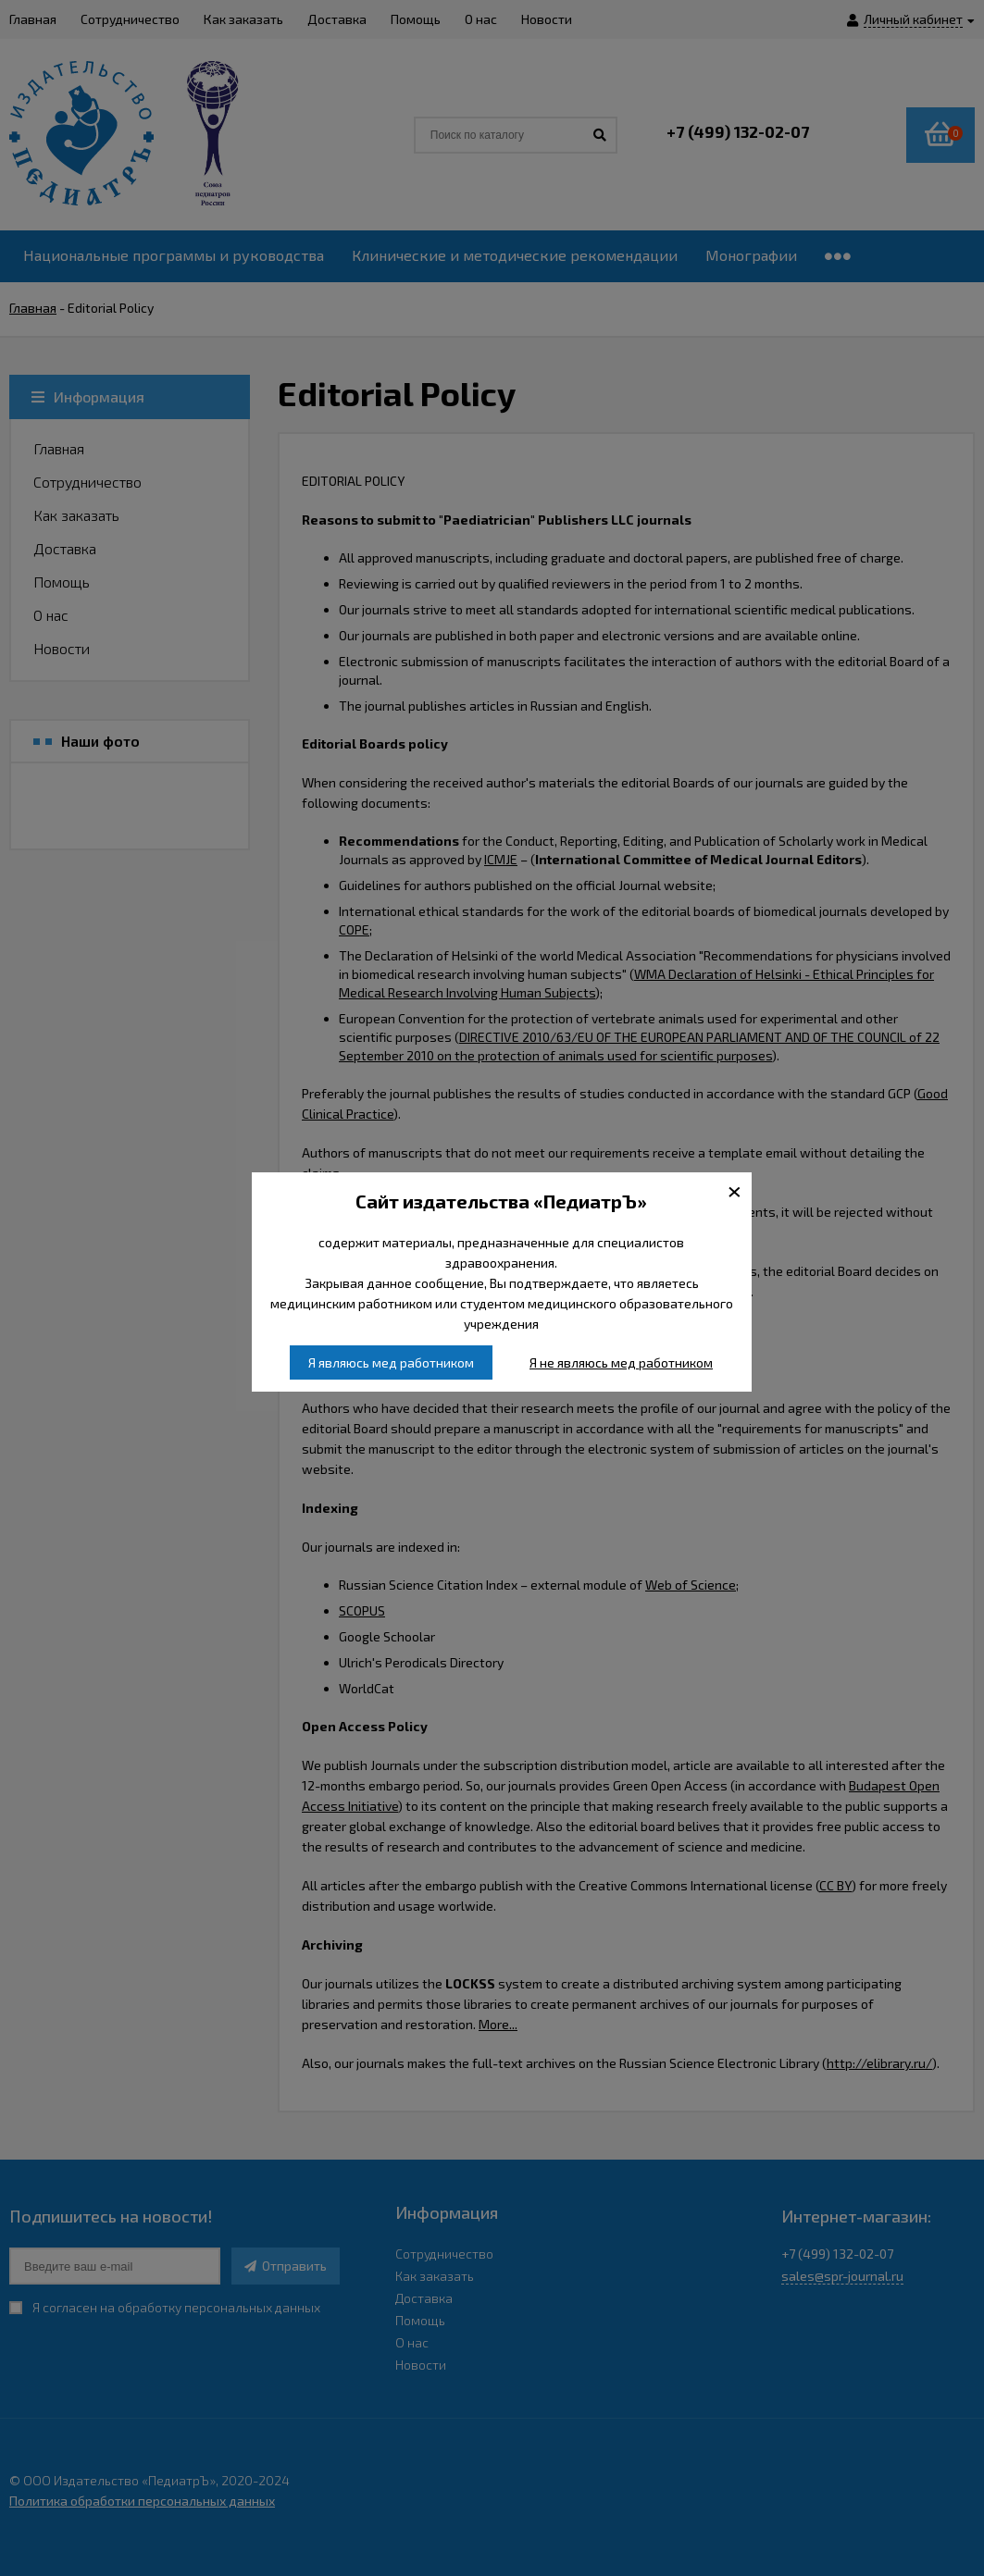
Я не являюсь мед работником (621, 1362)
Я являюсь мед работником (391, 1362)
